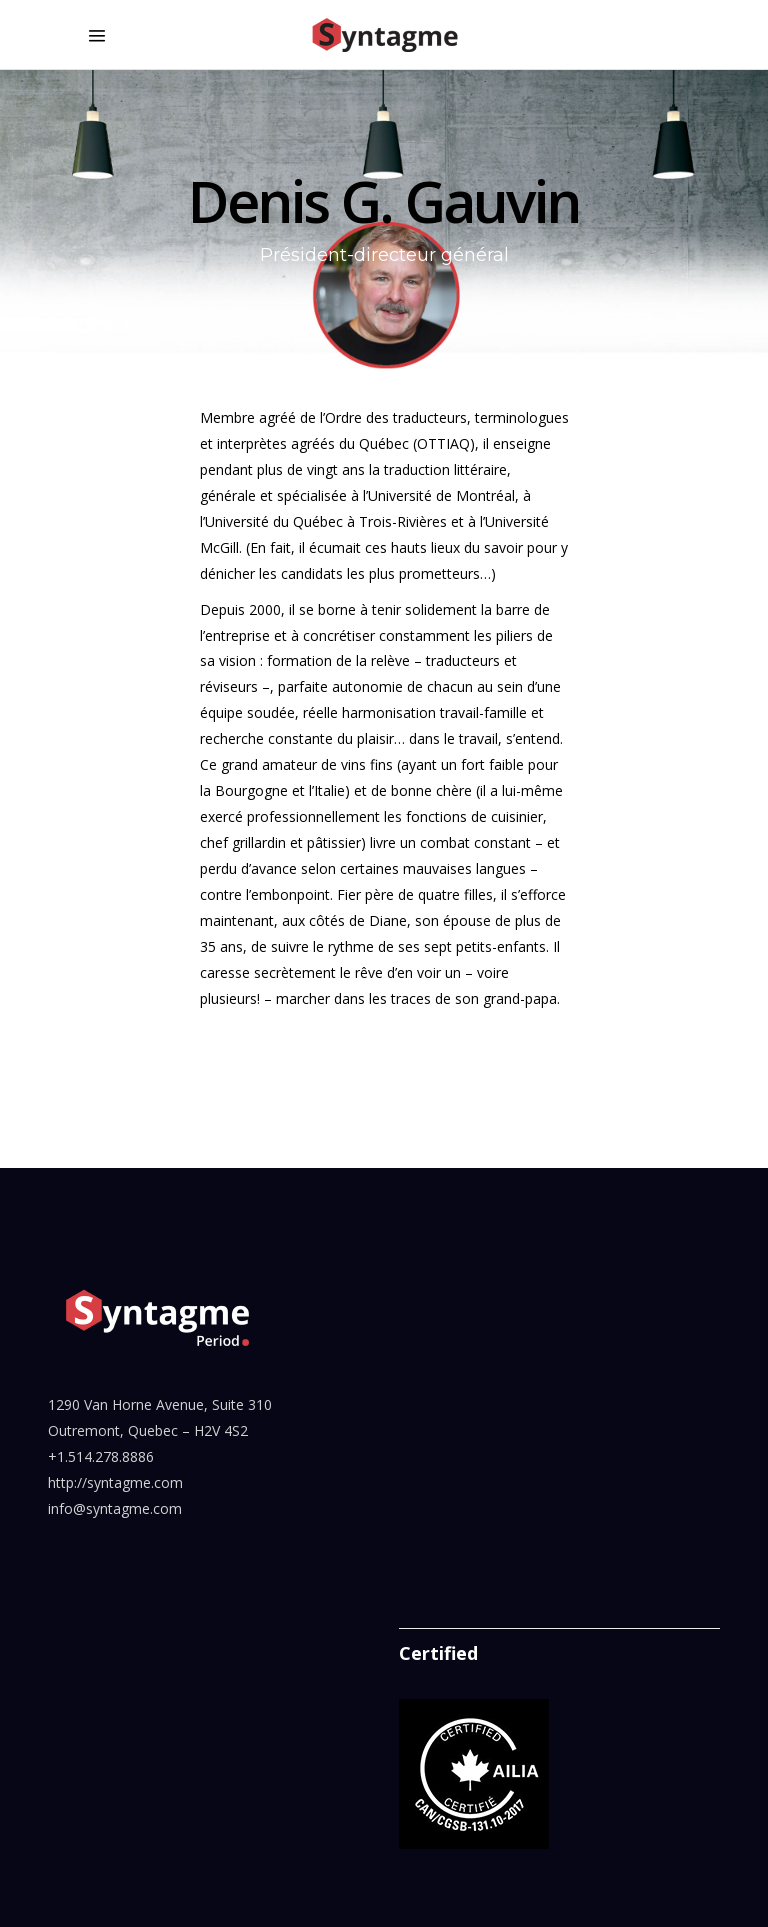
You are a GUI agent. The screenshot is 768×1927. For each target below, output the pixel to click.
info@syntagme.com (115, 1508)
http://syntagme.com (115, 1482)
